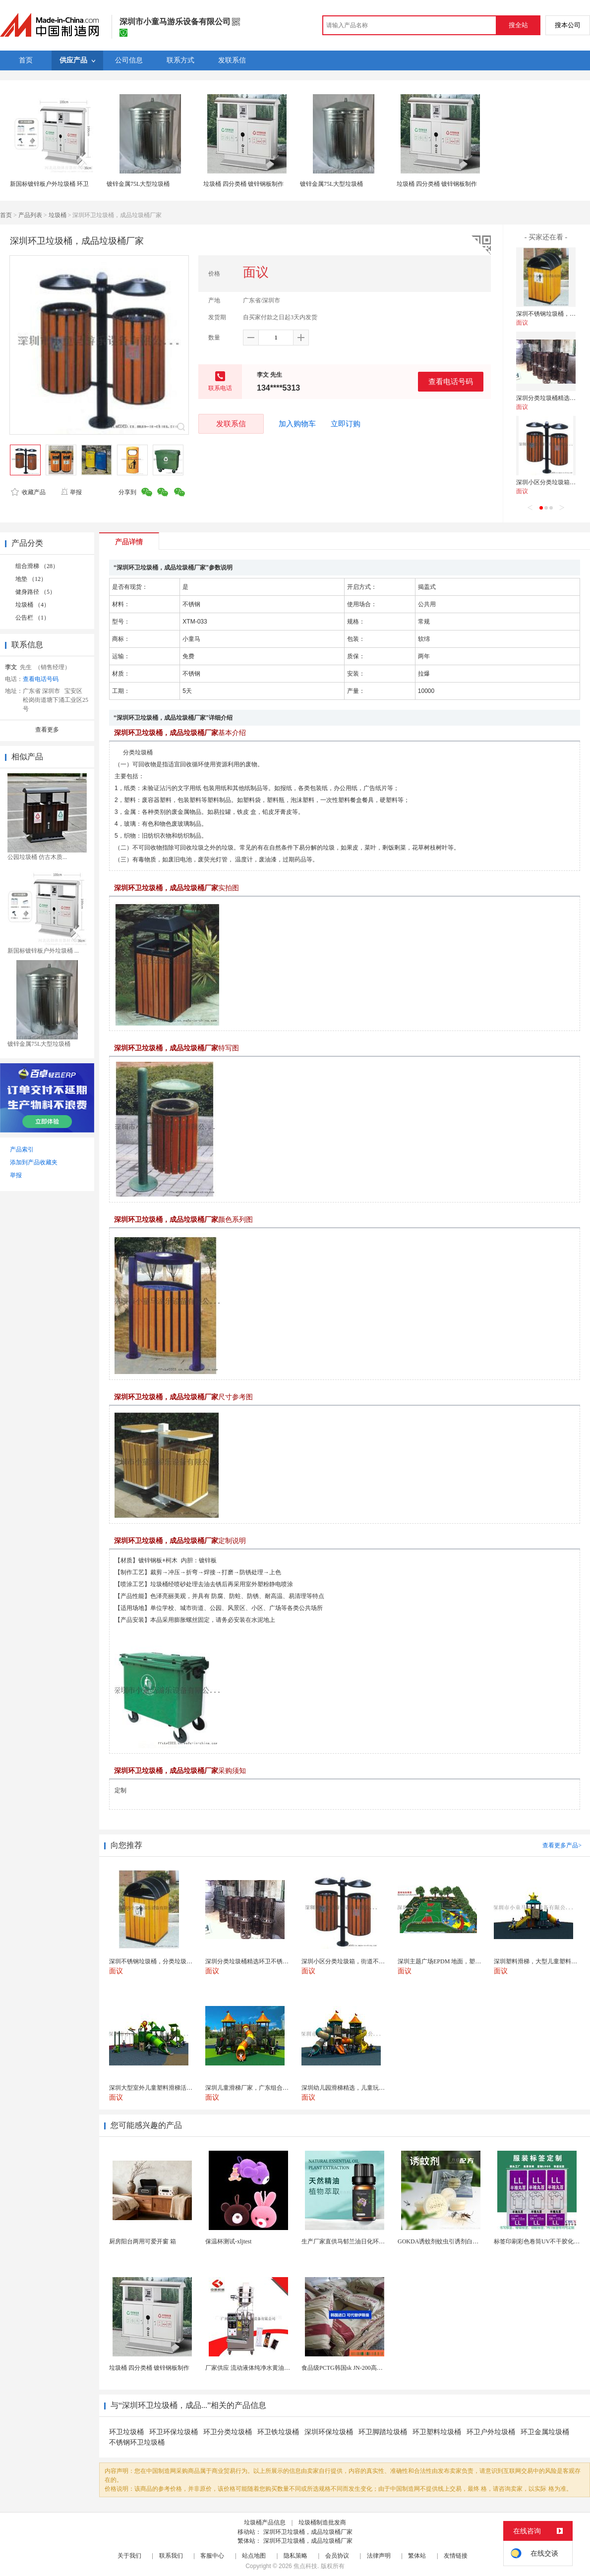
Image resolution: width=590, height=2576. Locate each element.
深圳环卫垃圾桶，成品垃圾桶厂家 (308, 2531)
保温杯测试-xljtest (228, 2241)
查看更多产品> (562, 1845)
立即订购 (345, 424)
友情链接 (456, 2555)
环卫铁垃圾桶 (278, 2432)
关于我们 (129, 2555)
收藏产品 (28, 492)
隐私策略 (295, 2555)
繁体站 (417, 2555)
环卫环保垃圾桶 (173, 2432)
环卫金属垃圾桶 (545, 2432)
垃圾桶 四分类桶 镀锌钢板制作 (243, 183)
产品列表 (30, 215)
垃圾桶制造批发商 (322, 2522)
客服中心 (212, 2555)
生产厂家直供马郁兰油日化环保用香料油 (355, 2241)
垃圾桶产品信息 (265, 2522)
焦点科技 (305, 2566)
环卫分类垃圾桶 (227, 2432)
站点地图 (254, 2555)
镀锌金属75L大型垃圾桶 (138, 183)
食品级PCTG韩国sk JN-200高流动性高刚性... (359, 2367)
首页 (6, 215)
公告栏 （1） (32, 617)
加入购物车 (297, 424)
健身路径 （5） (35, 591)
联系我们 (171, 2555)
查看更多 (47, 729)
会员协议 (337, 2555)
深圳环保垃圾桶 (328, 2432)
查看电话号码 (450, 381)
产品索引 (22, 1149)
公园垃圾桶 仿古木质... (37, 857)
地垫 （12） (31, 578)
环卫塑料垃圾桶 (437, 2432)
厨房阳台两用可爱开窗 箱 (142, 2241)
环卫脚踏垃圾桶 (382, 2432)
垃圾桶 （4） (32, 604)
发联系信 (231, 423)
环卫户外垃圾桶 (491, 2432)
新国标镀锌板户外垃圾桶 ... (43, 950)
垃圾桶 (57, 215)
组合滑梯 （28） (37, 566)
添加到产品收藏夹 (34, 1162)
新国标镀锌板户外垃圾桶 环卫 (49, 183)
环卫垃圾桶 (126, 2432)
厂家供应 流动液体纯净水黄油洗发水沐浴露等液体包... (276, 2367)
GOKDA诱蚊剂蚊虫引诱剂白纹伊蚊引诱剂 (453, 2241)
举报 (71, 492)
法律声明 (379, 2555)
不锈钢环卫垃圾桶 (137, 2442)
